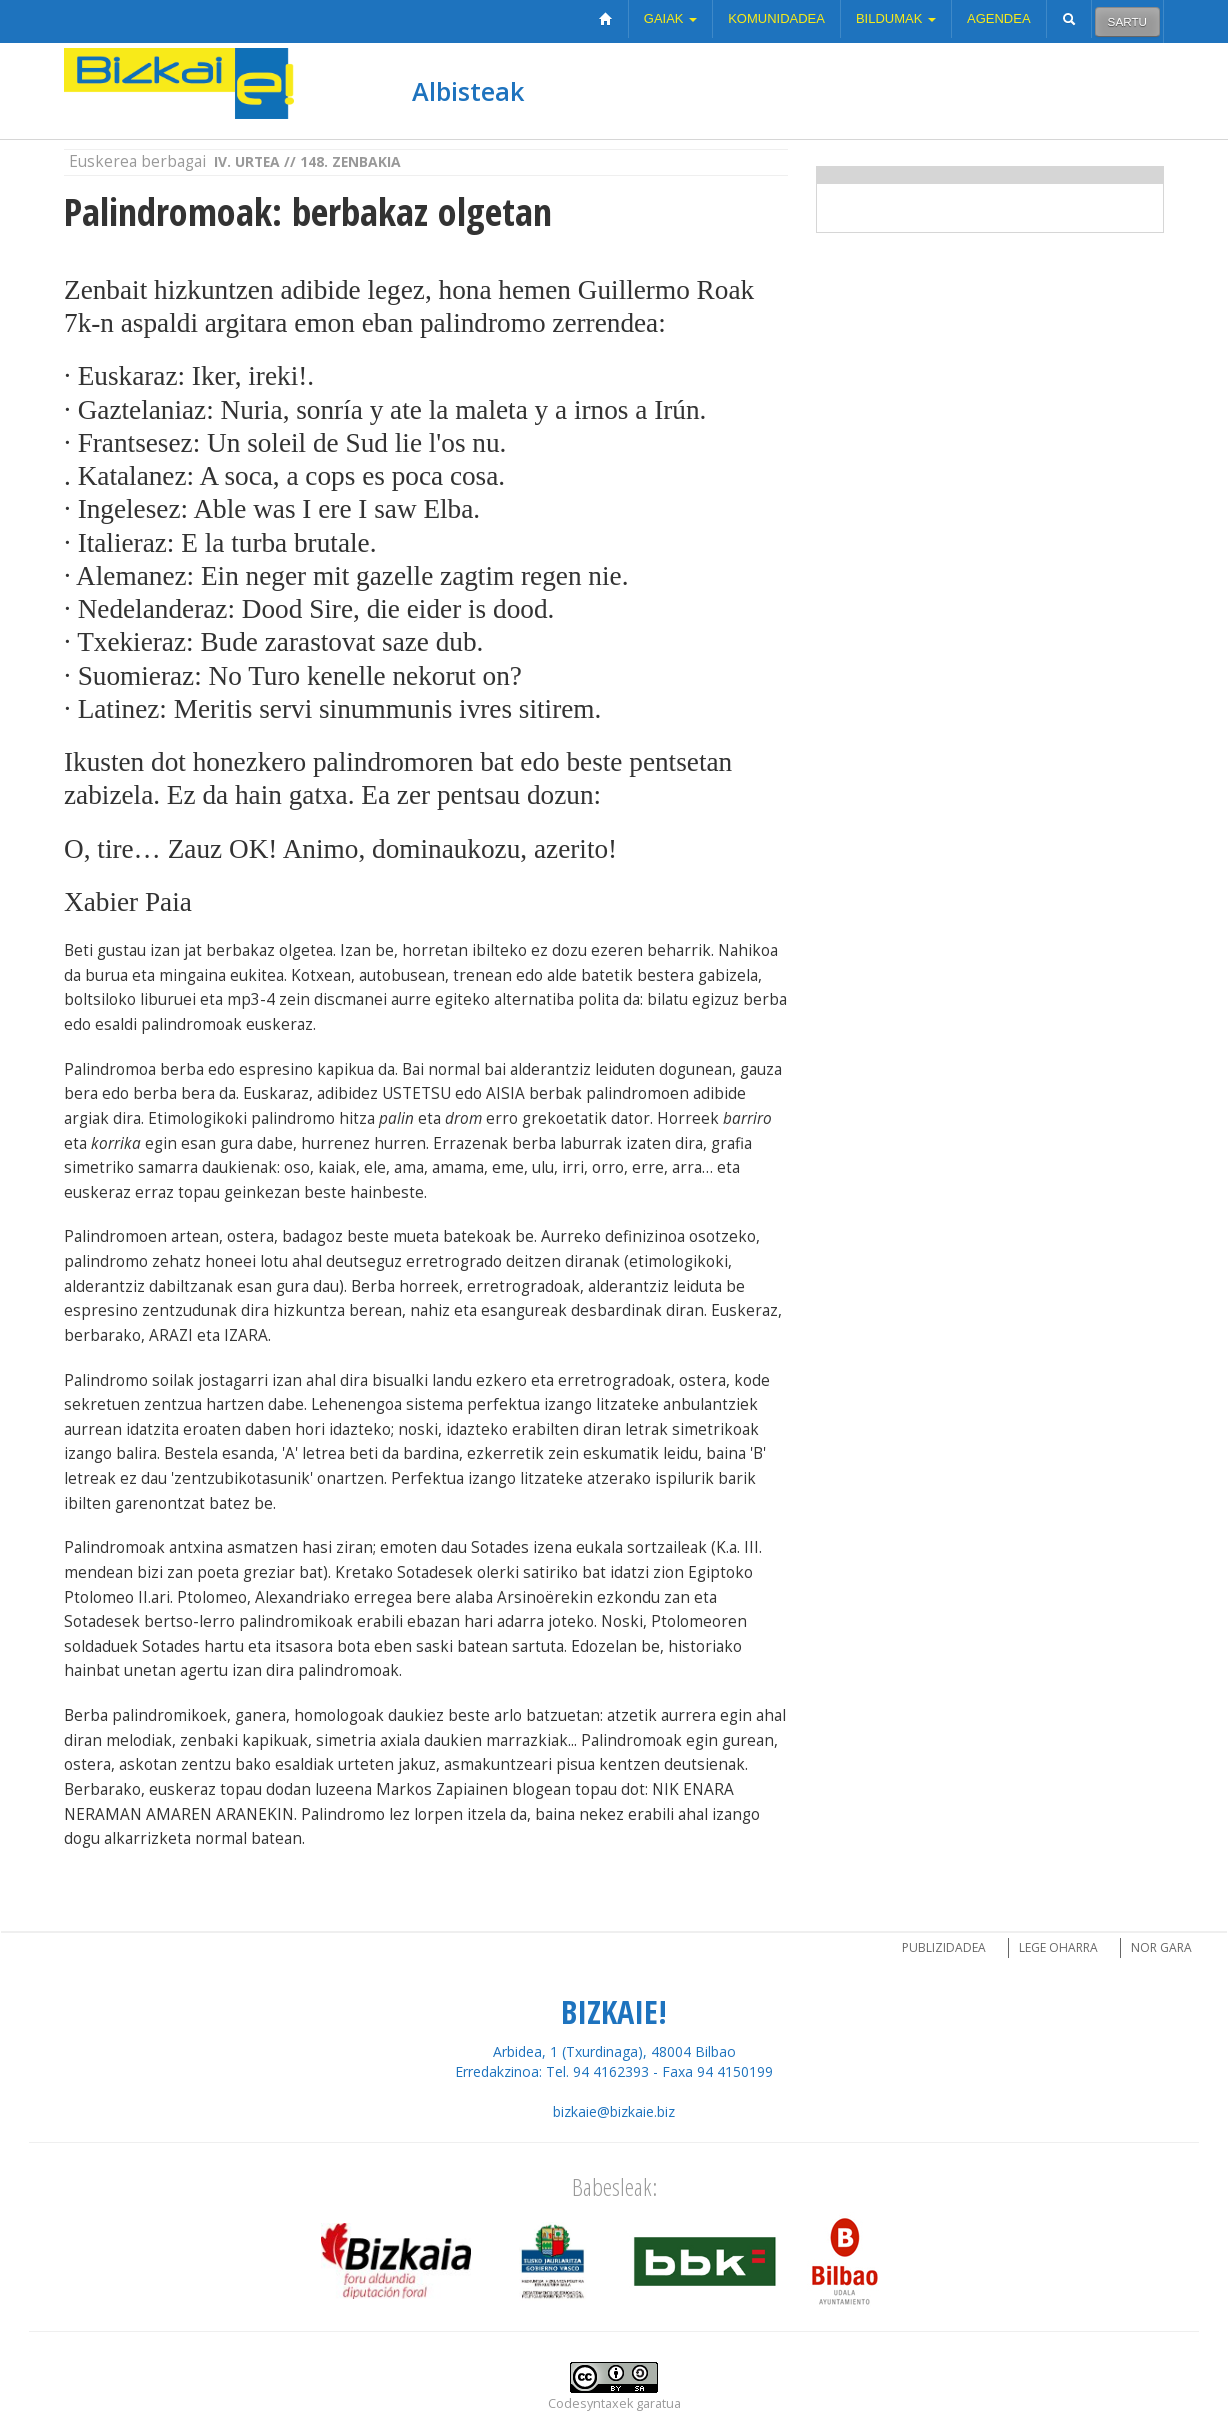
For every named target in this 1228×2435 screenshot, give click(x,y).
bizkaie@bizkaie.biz (614, 2111)
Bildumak (896, 18)
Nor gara (1161, 1947)
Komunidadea (776, 18)
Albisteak (468, 91)
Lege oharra (1058, 1947)
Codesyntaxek (590, 2403)
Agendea (999, 18)
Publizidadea (944, 1947)
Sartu (1127, 21)
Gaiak (670, 18)
